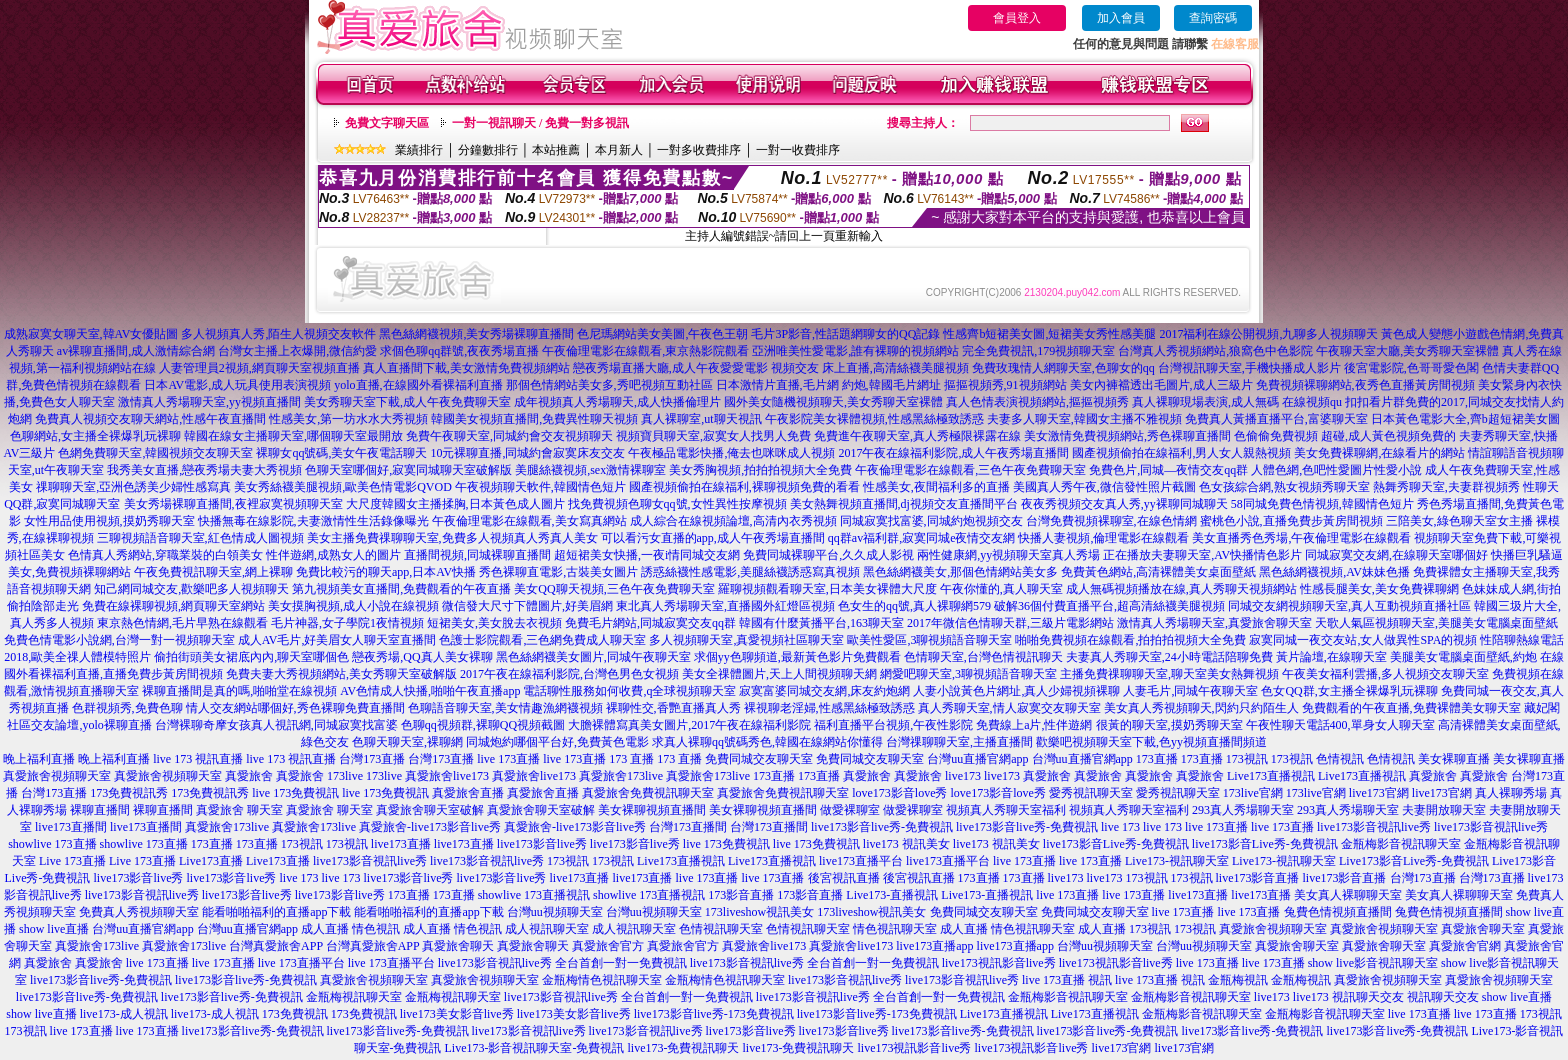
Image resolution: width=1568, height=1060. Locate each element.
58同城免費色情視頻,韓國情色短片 (1322, 504)
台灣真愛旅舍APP (276, 946)
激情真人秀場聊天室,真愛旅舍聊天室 (1214, 623)
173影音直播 (741, 895)
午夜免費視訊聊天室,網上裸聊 (213, 572)
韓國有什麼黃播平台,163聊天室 (821, 623)
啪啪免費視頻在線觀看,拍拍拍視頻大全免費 (1130, 640)
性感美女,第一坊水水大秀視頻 (348, 419)
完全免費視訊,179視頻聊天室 (1038, 351)
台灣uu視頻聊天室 (555, 912)
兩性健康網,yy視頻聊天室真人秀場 (1008, 555)
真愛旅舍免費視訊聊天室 (648, 793)
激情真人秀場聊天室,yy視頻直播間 (209, 402)
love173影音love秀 (899, 793)
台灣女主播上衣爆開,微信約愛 (297, 351)
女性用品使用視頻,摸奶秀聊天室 (109, 521)
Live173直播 (211, 861)
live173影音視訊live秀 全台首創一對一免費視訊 (562, 963)
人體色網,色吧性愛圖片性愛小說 (1336, 470)
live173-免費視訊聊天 (683, 1048)
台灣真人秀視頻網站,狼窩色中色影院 (1215, 351)
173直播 (1157, 759)
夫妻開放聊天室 (1444, 810)
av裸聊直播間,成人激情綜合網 (136, 351)
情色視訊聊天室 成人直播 (920, 929)
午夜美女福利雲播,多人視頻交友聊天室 (1385, 674)
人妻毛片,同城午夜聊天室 (1190, 691)
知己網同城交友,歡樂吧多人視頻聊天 (191, 589)
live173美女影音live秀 (457, 1014)
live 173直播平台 (301, 963)
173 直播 (631, 759)
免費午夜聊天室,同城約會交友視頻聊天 (509, 436)
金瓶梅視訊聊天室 (354, 997)
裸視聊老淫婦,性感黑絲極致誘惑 (829, 708)
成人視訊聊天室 (547, 929)
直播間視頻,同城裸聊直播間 (477, 555)
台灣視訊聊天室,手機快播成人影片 (1249, 368)
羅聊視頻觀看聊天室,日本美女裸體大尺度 (827, 589)
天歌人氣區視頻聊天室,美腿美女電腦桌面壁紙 (1436, 623)
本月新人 (619, 150)
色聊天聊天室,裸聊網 (407, 742)
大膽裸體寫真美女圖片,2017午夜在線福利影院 (689, 725)
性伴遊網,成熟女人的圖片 (333, 555)
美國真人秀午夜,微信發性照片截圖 (1104, 487)
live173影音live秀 (542, 844)
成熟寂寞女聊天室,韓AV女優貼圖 (91, 334)
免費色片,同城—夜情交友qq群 (1168, 470)
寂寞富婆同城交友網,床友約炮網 (824, 691)
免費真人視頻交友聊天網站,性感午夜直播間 (150, 419)
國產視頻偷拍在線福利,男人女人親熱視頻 (1181, 453)
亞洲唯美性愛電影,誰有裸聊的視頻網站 (855, 351)
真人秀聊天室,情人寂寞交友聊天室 (1009, 708)
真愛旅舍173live (621, 776)
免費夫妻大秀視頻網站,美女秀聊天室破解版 (341, 674)
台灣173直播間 (688, 827)
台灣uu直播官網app (977, 759)
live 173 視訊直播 (198, 759)
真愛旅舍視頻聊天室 (57, 776)
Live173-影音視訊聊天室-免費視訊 (535, 1048)
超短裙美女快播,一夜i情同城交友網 (647, 555)
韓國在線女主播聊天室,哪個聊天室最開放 (293, 436)
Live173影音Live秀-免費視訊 (1414, 861)
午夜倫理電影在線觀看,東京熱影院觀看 (645, 351)
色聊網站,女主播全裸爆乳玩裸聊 (95, 436)
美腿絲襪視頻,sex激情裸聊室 (590, 470)
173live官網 (1253, 793)
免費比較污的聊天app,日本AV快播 (386, 572)
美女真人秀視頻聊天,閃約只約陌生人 (1201, 708)
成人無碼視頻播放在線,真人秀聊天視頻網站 (1181, 589)
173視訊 (1247, 759)
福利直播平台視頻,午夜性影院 (893, 725)
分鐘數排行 (488, 150)
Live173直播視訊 (1271, 776)
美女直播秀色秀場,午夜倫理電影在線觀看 (1301, 538)
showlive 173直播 (52, 844)
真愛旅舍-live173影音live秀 (430, 827)
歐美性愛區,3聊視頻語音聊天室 (929, 640)
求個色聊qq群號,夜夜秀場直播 (459, 351)
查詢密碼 (1213, 18)
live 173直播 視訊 (1067, 980)
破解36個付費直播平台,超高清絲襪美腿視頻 (1109, 606)
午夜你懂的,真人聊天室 (1001, 589)
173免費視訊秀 (129, 793)
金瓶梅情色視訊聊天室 (602, 980)
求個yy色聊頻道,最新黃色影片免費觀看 (797, 657)
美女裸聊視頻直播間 (652, 810)
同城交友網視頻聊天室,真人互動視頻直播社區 (1349, 606)
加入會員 (1121, 18)
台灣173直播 (372, 759)
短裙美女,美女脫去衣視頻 (494, 623)
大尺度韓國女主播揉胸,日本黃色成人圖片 (455, 504)
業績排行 (419, 150)
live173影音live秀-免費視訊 (882, 827)
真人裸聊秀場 (1511, 793)
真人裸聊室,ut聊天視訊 (701, 419)
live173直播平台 (861, 861)
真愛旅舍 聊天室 (239, 810)
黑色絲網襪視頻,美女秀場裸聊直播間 (476, 334)
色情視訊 (1340, 759)
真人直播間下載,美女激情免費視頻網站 (466, 368)
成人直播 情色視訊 (350, 929)
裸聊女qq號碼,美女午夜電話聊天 (341, 453)
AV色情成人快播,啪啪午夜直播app (430, 691)
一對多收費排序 (699, 150)
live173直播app (934, 946)
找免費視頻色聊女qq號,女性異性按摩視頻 (677, 504)
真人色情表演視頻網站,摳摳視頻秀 (1037, 402)
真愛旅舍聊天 (458, 946)
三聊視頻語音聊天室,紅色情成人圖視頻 (200, 538)
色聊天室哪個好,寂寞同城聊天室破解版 (408, 470)
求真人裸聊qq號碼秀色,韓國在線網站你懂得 (767, 742)
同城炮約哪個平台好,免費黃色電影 (557, 742)
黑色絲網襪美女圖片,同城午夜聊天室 (593, 657)
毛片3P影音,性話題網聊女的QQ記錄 (845, 334)
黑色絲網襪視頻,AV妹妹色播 (1334, 572)
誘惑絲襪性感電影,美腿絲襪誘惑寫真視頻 (750, 572)
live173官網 (1379, 793)
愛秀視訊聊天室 (1091, 793)
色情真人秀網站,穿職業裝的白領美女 (165, 555)
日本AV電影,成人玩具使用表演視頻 (237, 385)
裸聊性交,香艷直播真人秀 (673, 708)
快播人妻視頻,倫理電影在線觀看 (1103, 538)
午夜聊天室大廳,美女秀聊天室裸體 (1407, 351)
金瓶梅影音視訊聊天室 (1401, 844)
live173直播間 (71, 827)
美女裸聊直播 (1454, 759)
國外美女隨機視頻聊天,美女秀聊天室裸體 (833, 402)
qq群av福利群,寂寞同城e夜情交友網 (922, 538)
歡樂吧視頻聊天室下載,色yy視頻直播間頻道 (1151, 742)
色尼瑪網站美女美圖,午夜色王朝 (662, 334)
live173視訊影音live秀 (999, 963)
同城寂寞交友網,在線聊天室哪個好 (1396, 555)
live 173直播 (508, 759)
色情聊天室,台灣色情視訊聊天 (983, 657)
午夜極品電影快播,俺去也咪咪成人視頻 (731, 453)
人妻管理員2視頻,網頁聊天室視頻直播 (259, 368)
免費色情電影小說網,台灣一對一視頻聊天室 (119, 640)
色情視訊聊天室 (721, 929)
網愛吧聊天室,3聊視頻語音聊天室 (968, 674)
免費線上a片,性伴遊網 (1034, 725)
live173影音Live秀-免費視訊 (1116, 844)
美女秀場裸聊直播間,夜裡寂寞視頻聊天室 (233, 504)
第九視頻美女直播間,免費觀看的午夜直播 (401, 589)
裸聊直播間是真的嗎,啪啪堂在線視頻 (239, 691)
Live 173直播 (72, 861)
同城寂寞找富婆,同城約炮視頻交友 (931, 521)
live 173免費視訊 (295, 793)
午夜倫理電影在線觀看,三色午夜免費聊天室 (970, 470)
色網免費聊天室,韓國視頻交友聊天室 (155, 453)
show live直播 (54, 929)
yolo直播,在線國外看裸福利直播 (418, 385)
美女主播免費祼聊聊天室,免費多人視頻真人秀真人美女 (452, 538)
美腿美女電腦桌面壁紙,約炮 (1463, 657)
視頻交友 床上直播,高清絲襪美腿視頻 (870, 368)
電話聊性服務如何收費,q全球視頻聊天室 (629, 691)
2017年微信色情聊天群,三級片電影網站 (1010, 623)
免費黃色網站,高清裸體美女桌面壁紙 (1158, 572)
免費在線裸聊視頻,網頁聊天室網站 (173, 606)
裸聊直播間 (100, 810)
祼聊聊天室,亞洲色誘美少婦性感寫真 (133, 487)
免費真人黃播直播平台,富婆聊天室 (1276, 419)
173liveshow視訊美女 (759, 912)
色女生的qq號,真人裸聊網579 (914, 606)
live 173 (1120, 827)
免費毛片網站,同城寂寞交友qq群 (650, 623)
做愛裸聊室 (850, 810)
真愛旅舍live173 (447, 776)
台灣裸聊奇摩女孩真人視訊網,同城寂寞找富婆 (276, 725)
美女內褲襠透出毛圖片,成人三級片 (1161, 385)
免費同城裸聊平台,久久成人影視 (828, 555)
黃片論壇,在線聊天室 (1331, 657)
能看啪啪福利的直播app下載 (276, 912)
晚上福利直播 (39, 759)
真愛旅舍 (249, 776)
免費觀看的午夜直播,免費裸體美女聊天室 (1411, 708)
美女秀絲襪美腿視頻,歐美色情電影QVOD (343, 487)
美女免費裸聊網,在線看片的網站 (1379, 453)
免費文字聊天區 (387, 123)
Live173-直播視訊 (892, 895)
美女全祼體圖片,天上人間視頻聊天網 (779, 674)
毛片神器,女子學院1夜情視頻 (347, 623)
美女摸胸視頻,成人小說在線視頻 (353, 606)
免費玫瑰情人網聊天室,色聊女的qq (1063, 368)
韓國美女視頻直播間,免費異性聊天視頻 (534, 419)
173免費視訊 (295, 1014)
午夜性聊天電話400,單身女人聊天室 (1340, 725)
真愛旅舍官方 (608, 946)
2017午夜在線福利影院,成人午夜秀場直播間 (953, 453)
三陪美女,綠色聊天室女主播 (1459, 521)
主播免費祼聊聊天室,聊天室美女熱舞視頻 (1169, 674)
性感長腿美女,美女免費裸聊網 (1379, 589)
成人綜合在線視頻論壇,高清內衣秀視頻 (733, 521)
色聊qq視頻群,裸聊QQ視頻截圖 (483, 725)
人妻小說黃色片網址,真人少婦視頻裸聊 (1016, 691)
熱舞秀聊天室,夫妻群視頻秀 (1446, 487)
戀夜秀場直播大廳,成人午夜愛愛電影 (670, 368)
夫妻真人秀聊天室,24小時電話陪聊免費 (1169, 657)
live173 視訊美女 (906, 844)
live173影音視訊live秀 (1374, 827)
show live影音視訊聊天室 (1373, 963)
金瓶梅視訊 (1238, 980)
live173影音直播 (1258, 878)
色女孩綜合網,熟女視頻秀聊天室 (1284, 487)
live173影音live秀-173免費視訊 (714, 1014)
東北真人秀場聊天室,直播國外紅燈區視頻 (725, 606)
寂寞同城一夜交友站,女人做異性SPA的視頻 (1363, 640)
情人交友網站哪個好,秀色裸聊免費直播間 (295, 708)
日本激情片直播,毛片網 (777, 385)
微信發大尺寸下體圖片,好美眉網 (527, 606)
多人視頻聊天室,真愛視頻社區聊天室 (746, 640)
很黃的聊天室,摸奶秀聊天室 (1169, 725)
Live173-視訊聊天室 (1177, 861)
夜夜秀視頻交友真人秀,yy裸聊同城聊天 (1124, 504)
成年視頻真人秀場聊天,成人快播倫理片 (617, 402)
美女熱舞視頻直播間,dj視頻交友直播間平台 (904, 504)
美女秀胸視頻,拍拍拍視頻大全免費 (760, 470)
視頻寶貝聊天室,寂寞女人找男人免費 (713, 436)
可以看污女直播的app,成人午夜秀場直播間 (713, 538)
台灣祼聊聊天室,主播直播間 (959, 742)
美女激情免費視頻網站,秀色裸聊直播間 (1127, 436)
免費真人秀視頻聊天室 (139, 912)
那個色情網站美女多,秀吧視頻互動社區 (609, 385)
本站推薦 (556, 150)
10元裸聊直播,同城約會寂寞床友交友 (527, 453)
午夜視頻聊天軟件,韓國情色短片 (540, 487)
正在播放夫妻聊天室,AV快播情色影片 (1202, 555)
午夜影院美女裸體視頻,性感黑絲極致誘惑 (874, 419)
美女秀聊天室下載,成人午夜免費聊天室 (407, 402)
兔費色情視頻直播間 (1338, 912)
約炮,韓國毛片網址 (891, 385)
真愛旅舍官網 (1465, 946)
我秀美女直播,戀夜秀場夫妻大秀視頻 (204, 470)
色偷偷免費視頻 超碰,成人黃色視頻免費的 (1345, 436)
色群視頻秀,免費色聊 (127, 708)
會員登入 (1017, 18)
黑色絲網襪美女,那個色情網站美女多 (960, 572)
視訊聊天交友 (1368, 997)
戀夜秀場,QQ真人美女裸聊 (422, 657)
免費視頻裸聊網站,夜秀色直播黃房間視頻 (1365, 385)
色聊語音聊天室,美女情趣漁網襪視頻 (505, 708)
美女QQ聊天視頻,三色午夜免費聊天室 (614, 589)
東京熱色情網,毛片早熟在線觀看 (182, 623)
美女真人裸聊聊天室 (1348, 895)
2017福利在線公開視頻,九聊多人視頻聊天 (1268, 334)
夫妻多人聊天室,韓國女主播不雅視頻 (1084, 419)
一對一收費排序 (798, 150)
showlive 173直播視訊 (534, 895)
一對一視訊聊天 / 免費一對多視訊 (540, 123)
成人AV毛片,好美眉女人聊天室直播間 (337, 640)
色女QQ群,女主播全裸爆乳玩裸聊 (1349, 691)
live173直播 (401, 844)
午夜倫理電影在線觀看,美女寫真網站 (529, 521)
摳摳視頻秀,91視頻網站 (1005, 385)
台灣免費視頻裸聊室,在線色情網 (1111, 521)
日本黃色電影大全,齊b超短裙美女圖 (1465, 419)
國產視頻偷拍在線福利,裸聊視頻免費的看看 (744, 487)
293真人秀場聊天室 (1243, 810)
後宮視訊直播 (844, 878)
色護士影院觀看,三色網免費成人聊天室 (542, 640)
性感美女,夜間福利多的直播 (936, 487)
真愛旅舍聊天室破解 (430, 810)
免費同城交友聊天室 (759, 759)
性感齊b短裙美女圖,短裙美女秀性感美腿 (1049, 334)
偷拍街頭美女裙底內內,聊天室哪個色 (251, 657)
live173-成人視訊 (124, 1014)
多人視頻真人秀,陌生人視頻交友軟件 (278, 334)
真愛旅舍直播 (468, 793)
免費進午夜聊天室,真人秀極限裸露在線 (917, 436)
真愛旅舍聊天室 (1483, 929)
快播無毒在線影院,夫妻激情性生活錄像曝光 (313, 521)
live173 (963, 776)
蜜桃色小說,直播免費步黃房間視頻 (1291, 521)
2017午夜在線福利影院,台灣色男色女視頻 (569, 674)
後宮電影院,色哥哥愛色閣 (1411, 368)
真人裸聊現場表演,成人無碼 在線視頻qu (1237, 402)
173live (345, 776)
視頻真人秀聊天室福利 (1006, 810)
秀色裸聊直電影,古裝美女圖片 (558, 572)
